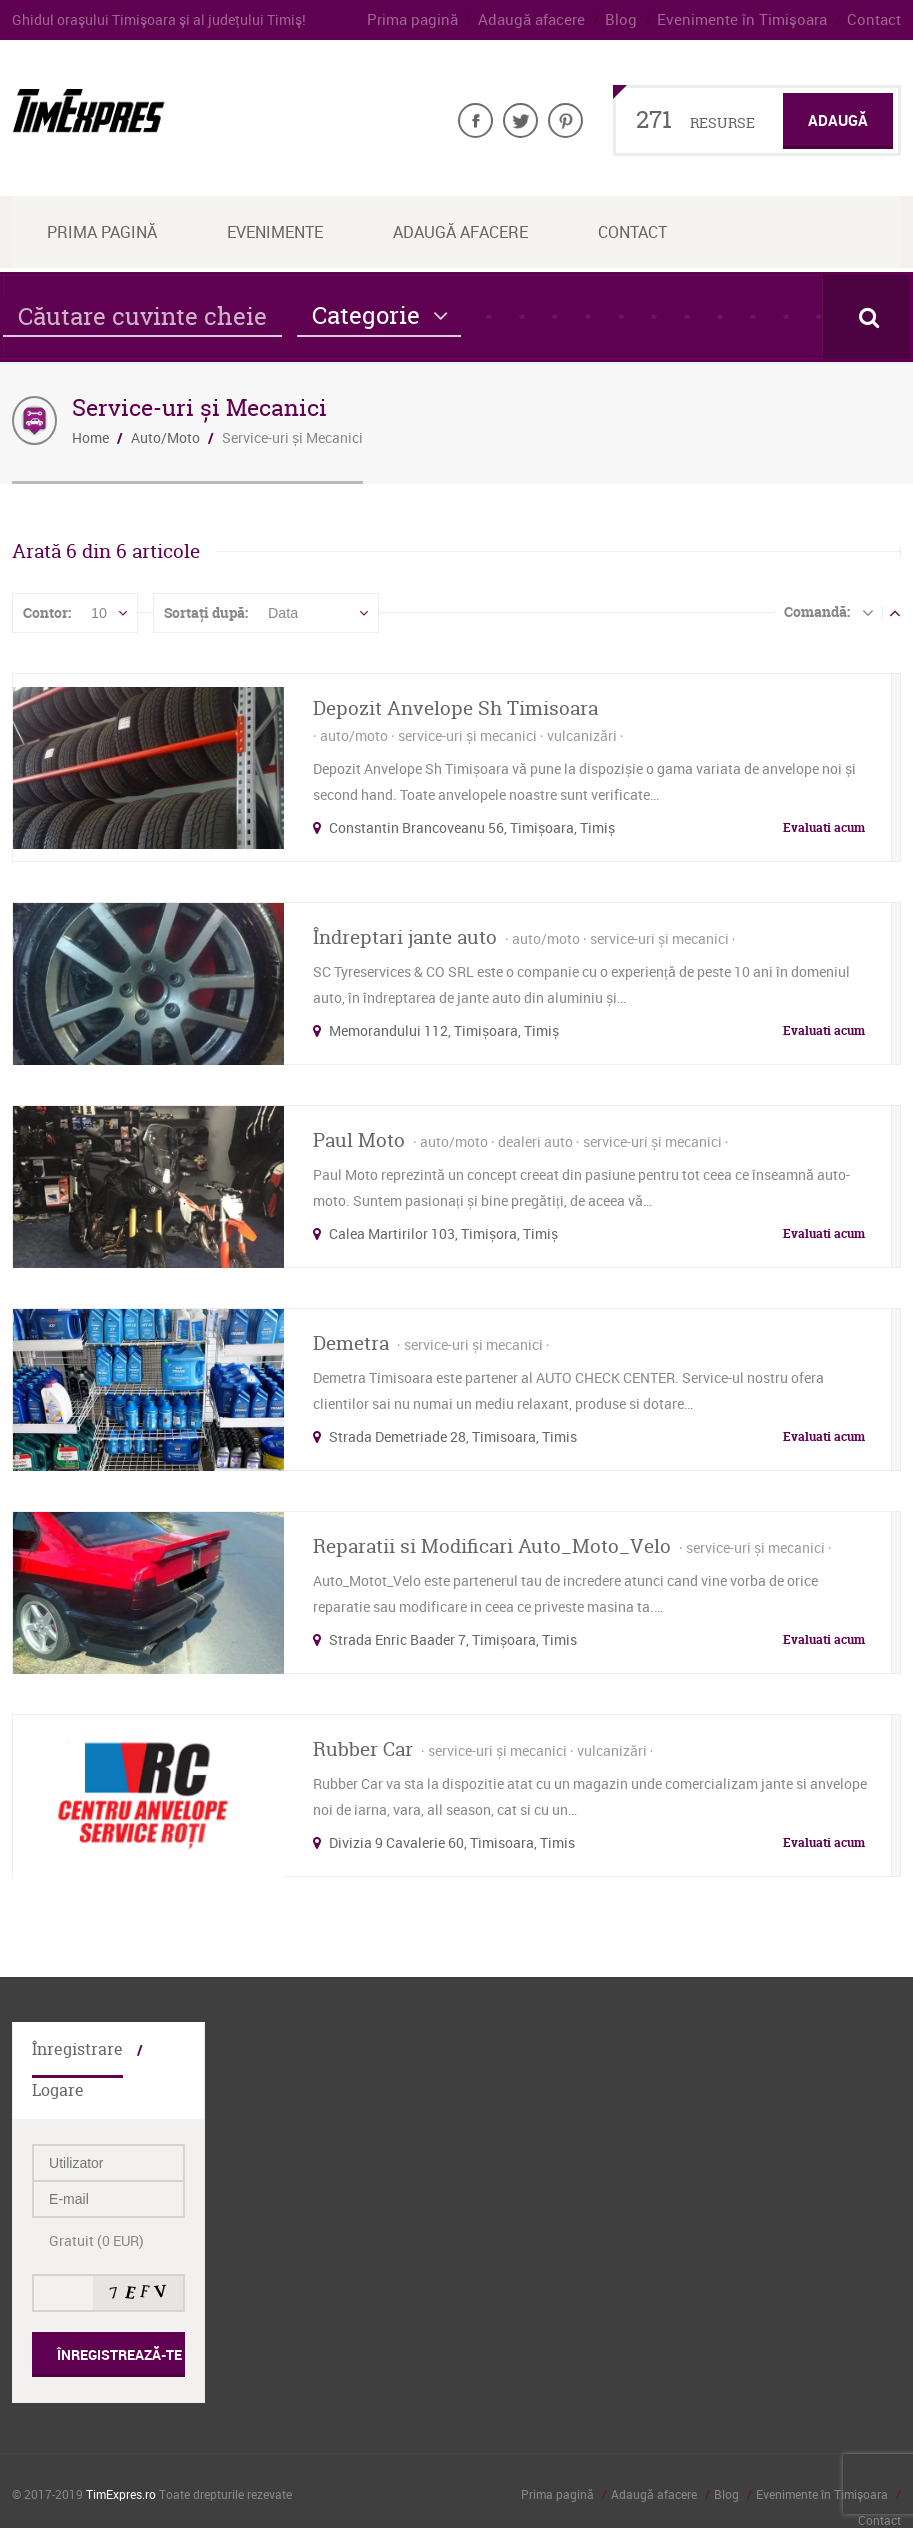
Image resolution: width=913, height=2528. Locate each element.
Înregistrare (72, 2048)
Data (283, 613)
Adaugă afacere (557, 19)
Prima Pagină (102, 232)
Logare (171, 2048)
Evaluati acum (824, 826)
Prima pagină (445, 19)
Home (90, 437)
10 (99, 613)
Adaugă (840, 120)
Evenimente (275, 232)
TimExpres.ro (121, 2452)
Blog (641, 19)
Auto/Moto (165, 437)
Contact (876, 19)
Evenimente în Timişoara (753, 19)
